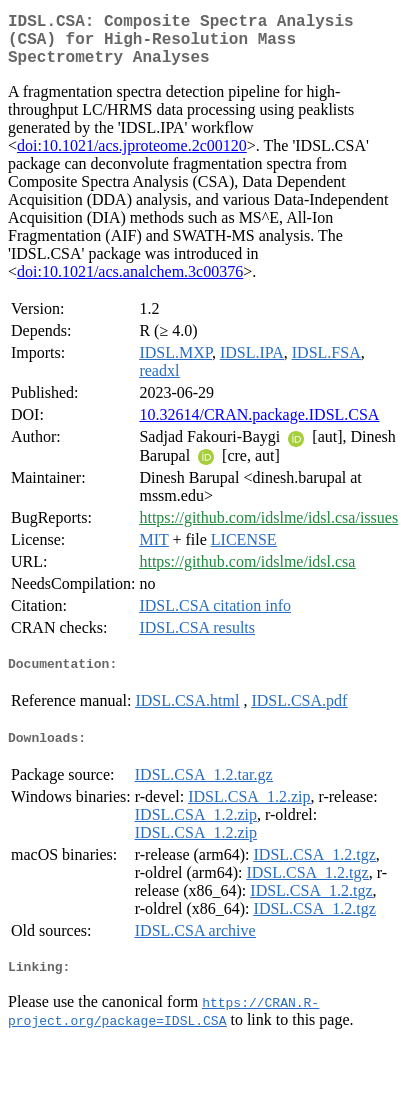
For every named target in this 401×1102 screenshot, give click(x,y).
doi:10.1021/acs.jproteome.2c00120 (132, 157)
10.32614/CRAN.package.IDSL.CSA (259, 426)
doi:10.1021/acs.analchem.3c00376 (130, 283)
